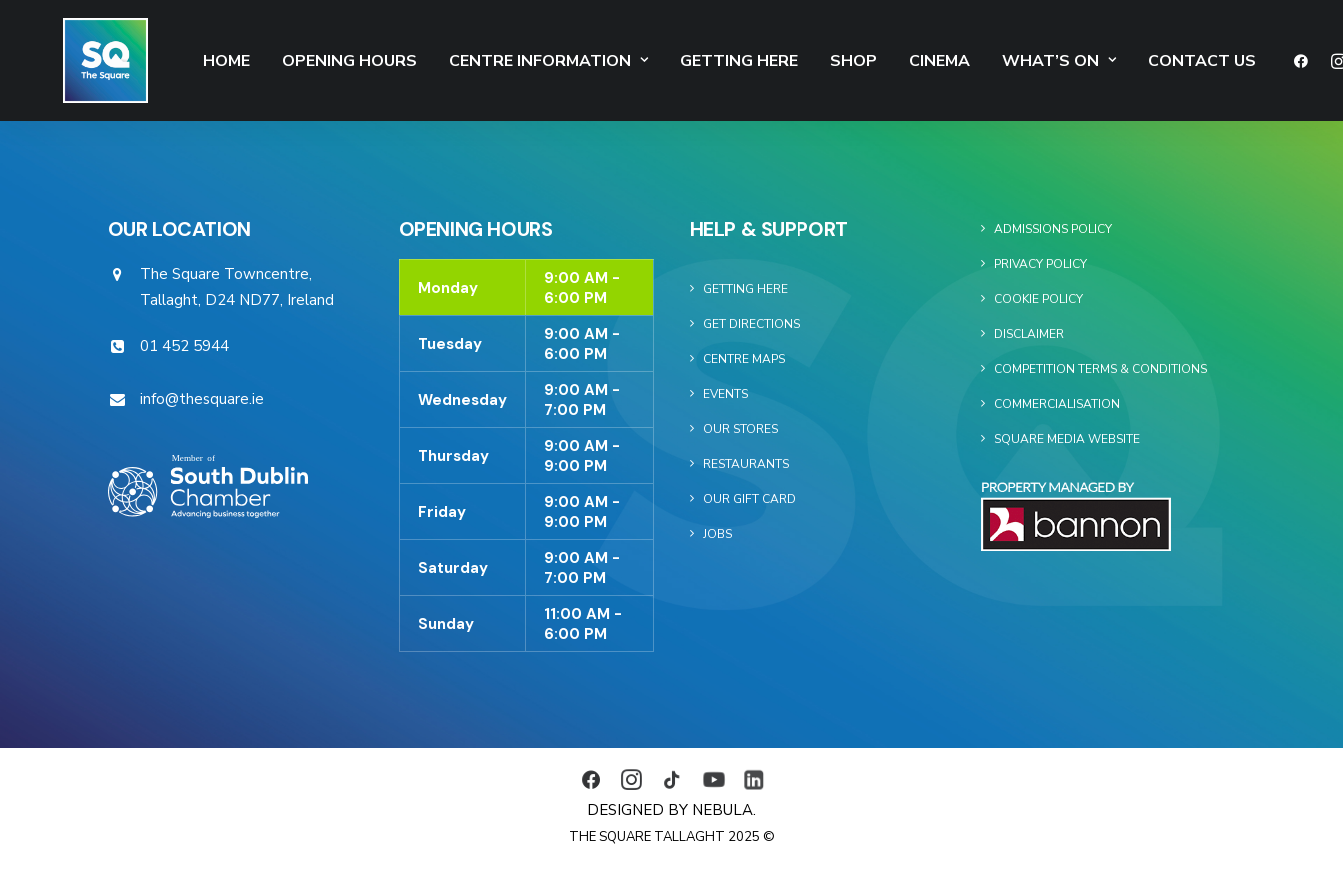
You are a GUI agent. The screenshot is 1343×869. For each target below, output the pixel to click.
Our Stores (740, 429)
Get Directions (751, 324)
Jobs (717, 534)
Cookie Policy (1038, 299)
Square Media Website (1067, 439)
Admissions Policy (1053, 229)
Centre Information (493, 61)
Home (171, 61)
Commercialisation (1057, 404)
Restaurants (746, 464)
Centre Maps (744, 359)
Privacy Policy (1040, 264)
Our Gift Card (749, 499)
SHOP (798, 61)
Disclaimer (1029, 334)
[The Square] (78, 60)
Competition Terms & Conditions (1100, 369)
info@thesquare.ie (202, 399)
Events (725, 394)
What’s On (1004, 61)
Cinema (884, 61)
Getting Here (684, 61)
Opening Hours (294, 61)
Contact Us (1147, 61)
